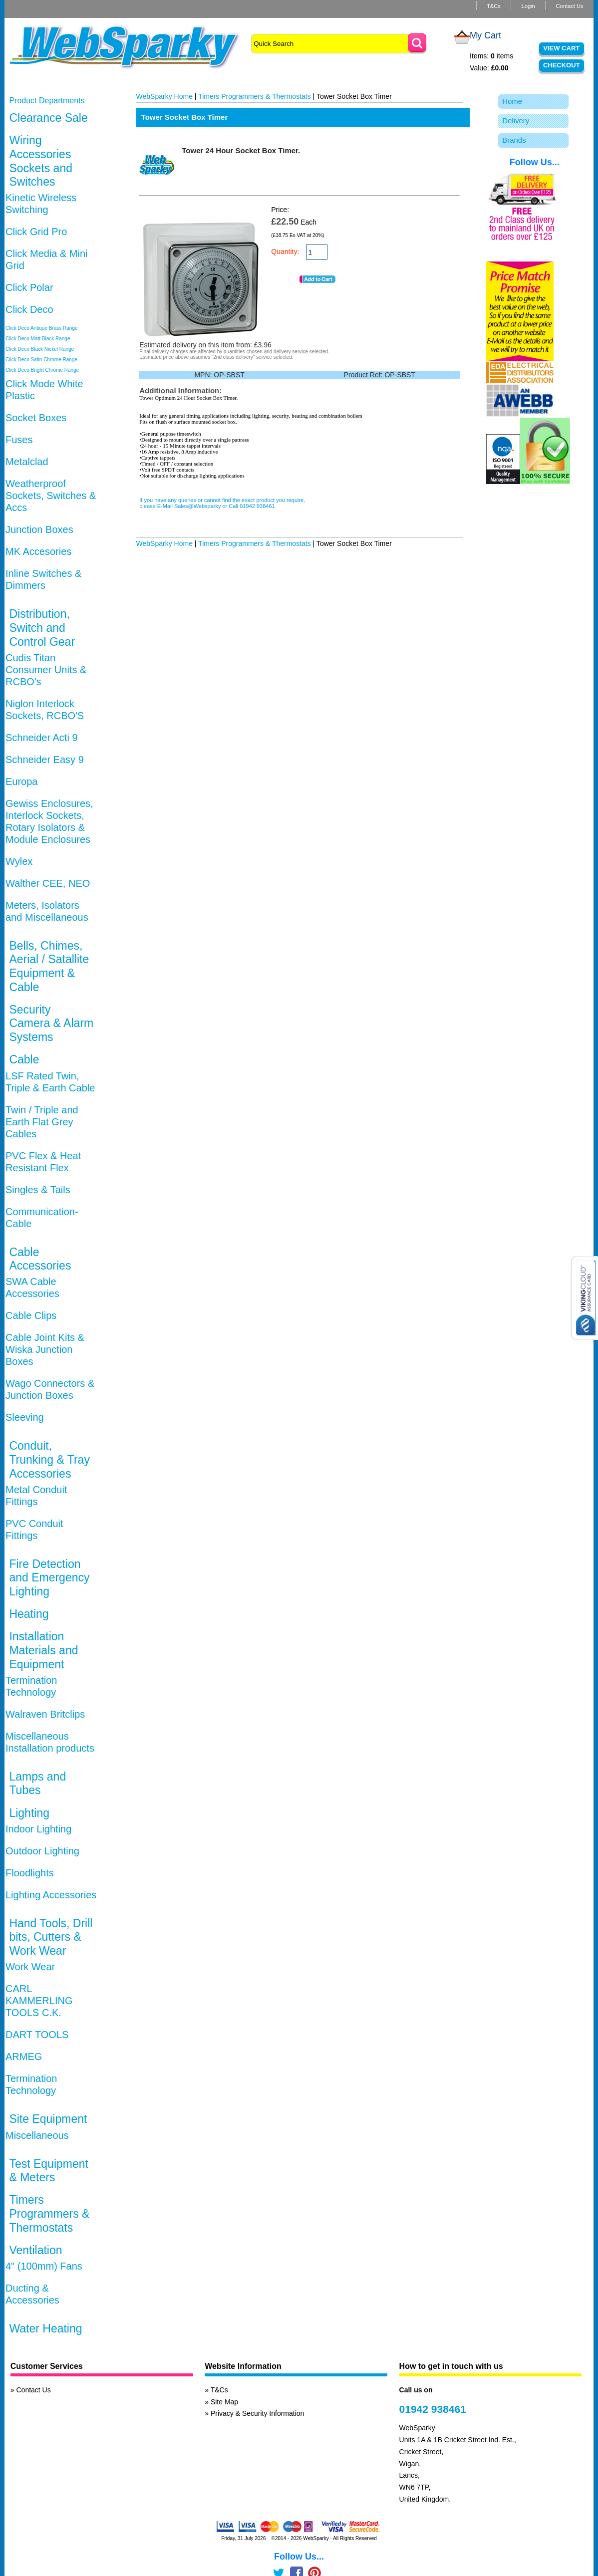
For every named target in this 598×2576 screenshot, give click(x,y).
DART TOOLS (36, 2034)
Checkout (561, 65)
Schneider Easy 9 (44, 759)
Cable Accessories (40, 1259)
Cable (24, 1059)
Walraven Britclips (45, 1714)
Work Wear (30, 1966)
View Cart (561, 48)
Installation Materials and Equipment (43, 1650)
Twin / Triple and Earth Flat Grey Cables (41, 1121)
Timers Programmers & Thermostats (49, 2213)
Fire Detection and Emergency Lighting (49, 1577)
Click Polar (29, 287)
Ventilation (35, 2250)
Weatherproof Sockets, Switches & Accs (50, 495)
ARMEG (23, 2056)
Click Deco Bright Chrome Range (42, 370)
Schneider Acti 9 (41, 737)
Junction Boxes (39, 529)
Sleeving (24, 1417)
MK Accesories (38, 551)
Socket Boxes (35, 417)
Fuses (18, 439)
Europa (21, 781)
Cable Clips (30, 1315)
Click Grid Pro (36, 231)
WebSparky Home (164, 96)
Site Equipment (48, 2118)
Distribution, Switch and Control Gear (42, 627)
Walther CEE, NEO (47, 883)
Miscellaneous (37, 2135)
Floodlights (29, 1872)
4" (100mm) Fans (43, 2266)
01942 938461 (432, 2409)
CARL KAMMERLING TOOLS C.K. (38, 2000)
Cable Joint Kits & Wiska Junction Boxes (44, 1349)
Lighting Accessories (50, 1894)
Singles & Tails (37, 1189)
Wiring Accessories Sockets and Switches (40, 161)
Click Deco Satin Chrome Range (41, 359)
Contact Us (569, 6)
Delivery (515, 120)
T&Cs (494, 6)
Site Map (224, 2402)
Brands (514, 140)
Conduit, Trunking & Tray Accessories (49, 1459)
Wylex (18, 861)
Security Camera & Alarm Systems (51, 1023)
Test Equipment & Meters (48, 2170)
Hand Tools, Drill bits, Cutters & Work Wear (50, 1937)
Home (512, 101)
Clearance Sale (48, 117)
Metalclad (26, 461)
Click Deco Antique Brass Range (41, 328)
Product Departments (46, 100)
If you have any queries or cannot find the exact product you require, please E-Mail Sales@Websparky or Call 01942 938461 (222, 503)
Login (528, 6)
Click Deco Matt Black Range (37, 338)
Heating (28, 1613)
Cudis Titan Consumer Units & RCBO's (45, 669)
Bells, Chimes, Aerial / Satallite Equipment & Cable (49, 966)
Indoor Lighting (38, 1828)
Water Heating (45, 2328)
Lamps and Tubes (37, 1783)
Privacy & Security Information (257, 2413)
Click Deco (29, 309)
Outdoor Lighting (42, 1850)
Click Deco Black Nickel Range (39, 349)
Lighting (29, 1812)
